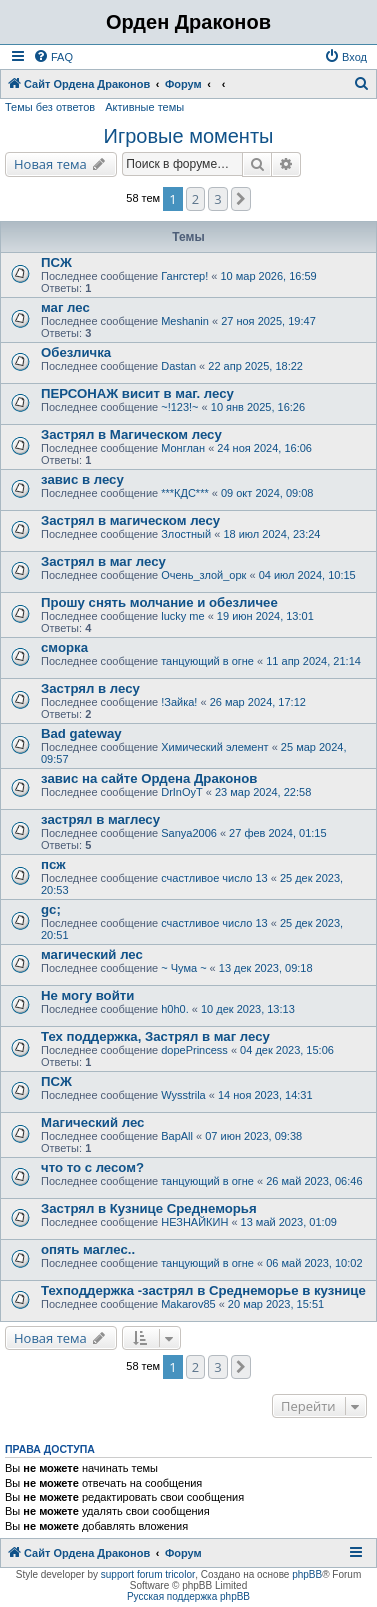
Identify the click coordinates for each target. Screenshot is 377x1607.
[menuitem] (53, 57)
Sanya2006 (189, 833)
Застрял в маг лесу (103, 561)
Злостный (186, 534)
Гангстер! (184, 276)
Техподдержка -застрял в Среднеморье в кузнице (203, 1290)
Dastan (178, 366)
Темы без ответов (50, 107)
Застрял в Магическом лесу (131, 434)
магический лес (92, 954)
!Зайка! (179, 702)
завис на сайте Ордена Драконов (149, 778)
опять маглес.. (88, 1249)
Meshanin (185, 321)
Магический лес (92, 1122)
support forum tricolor (148, 1574)
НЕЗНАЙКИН (194, 1222)
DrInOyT (182, 792)
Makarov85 (188, 1304)
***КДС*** (185, 493)
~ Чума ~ (183, 968)
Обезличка (76, 352)
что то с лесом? (92, 1167)
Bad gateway (81, 733)
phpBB (307, 1574)
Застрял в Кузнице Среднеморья (149, 1208)
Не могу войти (87, 995)
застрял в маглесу (100, 819)
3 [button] (217, 199)
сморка (64, 647)
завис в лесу (82, 479)
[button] (241, 199)
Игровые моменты (189, 136)
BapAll (177, 1136)
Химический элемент (214, 747)
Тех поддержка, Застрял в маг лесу (155, 1036)
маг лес (65, 307)
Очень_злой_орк (203, 575)
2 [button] (195, 199)
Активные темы (144, 107)
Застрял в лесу (90, 688)
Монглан (183, 448)
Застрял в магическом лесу (130, 520)
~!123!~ (179, 407)
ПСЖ (56, 262)
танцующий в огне (207, 661)
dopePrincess (194, 1050)
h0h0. (175, 1009)
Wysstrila (183, 1095)
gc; (51, 909)
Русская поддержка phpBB (188, 1596)
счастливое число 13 (214, 878)
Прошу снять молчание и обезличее (159, 602)
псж (53, 864)
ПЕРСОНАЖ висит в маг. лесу (137, 393)
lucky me (182, 616)
